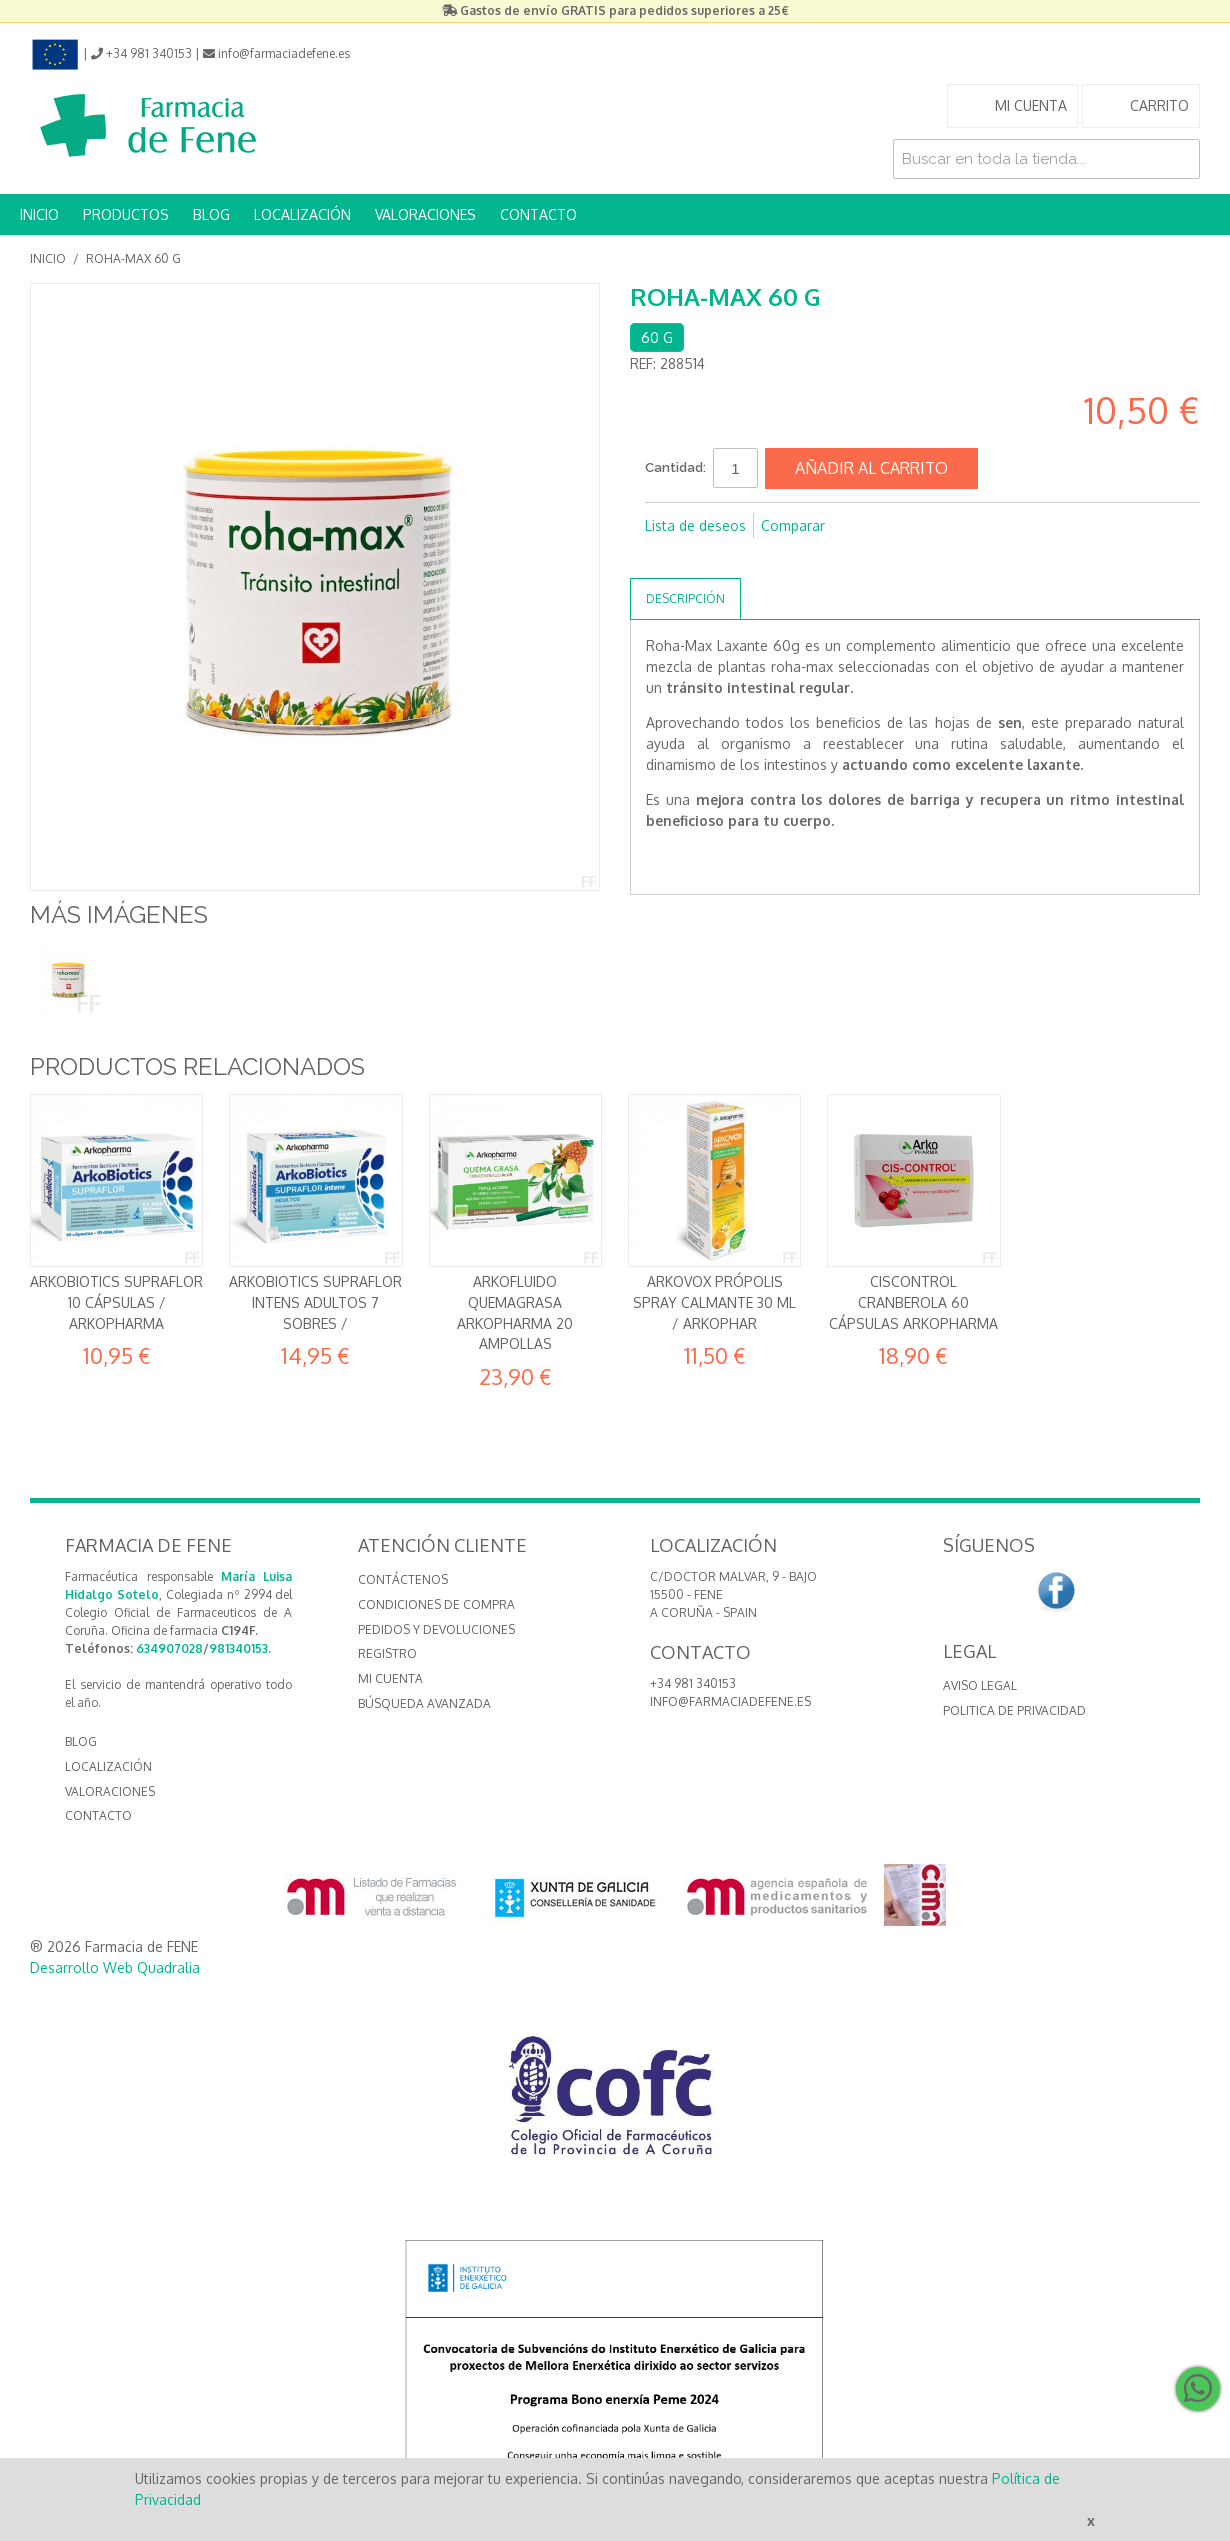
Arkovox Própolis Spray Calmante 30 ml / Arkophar (714, 1302)
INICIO (39, 214)
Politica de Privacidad (1014, 1710)
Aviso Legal (980, 1685)
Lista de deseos (695, 525)
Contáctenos (403, 1579)
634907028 (169, 1648)
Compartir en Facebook (665, 558)
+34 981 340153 (693, 1683)
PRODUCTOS (126, 214)
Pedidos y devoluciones (436, 1629)
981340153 (238, 1648)
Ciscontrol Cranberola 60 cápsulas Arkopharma (913, 1302)
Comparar (793, 525)
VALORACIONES (425, 214)
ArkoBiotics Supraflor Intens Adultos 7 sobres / (315, 1302)
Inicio (48, 258)
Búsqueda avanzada (424, 1703)
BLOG (211, 214)
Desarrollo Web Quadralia (115, 1967)
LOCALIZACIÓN (302, 214)
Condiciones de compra (436, 1604)
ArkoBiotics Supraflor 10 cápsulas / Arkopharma (116, 1302)
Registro (387, 1653)
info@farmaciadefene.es (730, 1701)
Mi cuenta (390, 1678)
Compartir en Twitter (705, 558)
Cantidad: (675, 467)
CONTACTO (538, 214)
